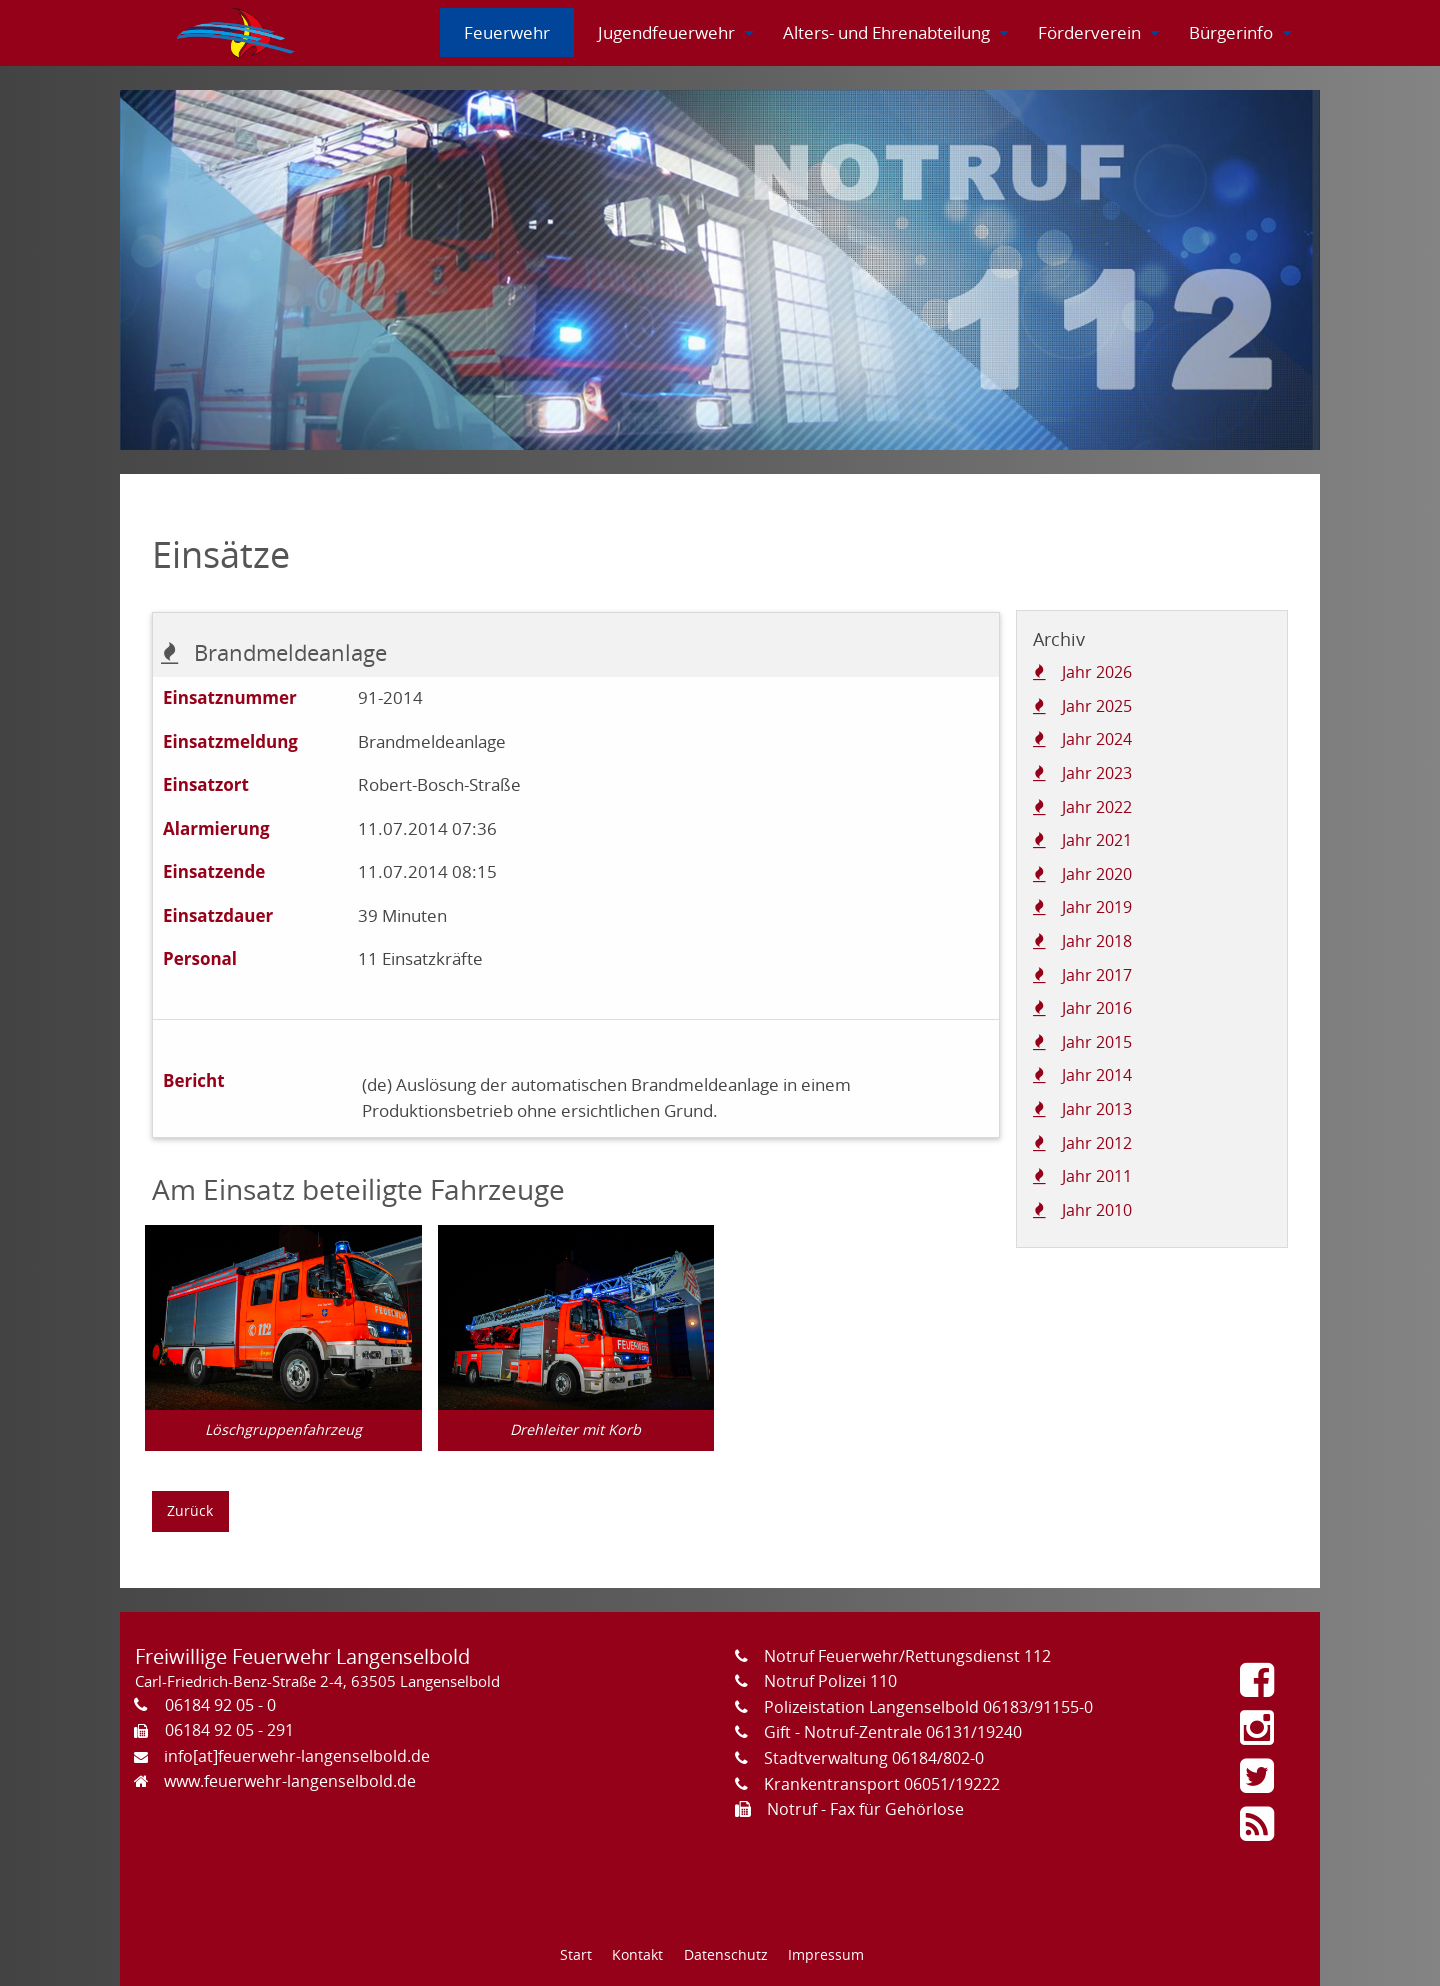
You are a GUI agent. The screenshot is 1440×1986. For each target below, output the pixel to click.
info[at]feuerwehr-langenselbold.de (297, 1756)
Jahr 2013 (1097, 1109)
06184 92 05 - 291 (229, 1730)
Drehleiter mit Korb (575, 1429)
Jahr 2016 (1097, 1008)
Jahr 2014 (1097, 1075)
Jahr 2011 (1097, 1176)
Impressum (826, 1954)
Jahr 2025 (1097, 706)
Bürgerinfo (1231, 32)
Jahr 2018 (1097, 941)
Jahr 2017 (1097, 975)
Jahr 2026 (1097, 672)
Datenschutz (726, 1954)
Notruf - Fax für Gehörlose (865, 1809)
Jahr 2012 (1097, 1143)
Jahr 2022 (1097, 807)
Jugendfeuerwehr (666, 32)
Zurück (190, 1510)
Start (576, 1954)
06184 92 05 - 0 (220, 1705)
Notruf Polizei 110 (830, 1681)
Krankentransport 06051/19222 (882, 1784)
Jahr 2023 (1097, 773)
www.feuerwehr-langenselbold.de (290, 1781)
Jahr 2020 (1097, 874)
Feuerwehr (507, 32)
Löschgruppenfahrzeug (283, 1429)
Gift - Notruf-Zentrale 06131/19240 (893, 1732)
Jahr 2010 (1097, 1210)
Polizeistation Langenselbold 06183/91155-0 (928, 1707)
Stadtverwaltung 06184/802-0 (874, 1758)
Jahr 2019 (1097, 907)
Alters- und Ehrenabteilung (886, 32)
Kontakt (637, 1954)
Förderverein (1089, 32)
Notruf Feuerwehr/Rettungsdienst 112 (907, 1656)
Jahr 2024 (1097, 739)
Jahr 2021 (1097, 840)
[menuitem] (237, 33)
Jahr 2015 (1097, 1042)
